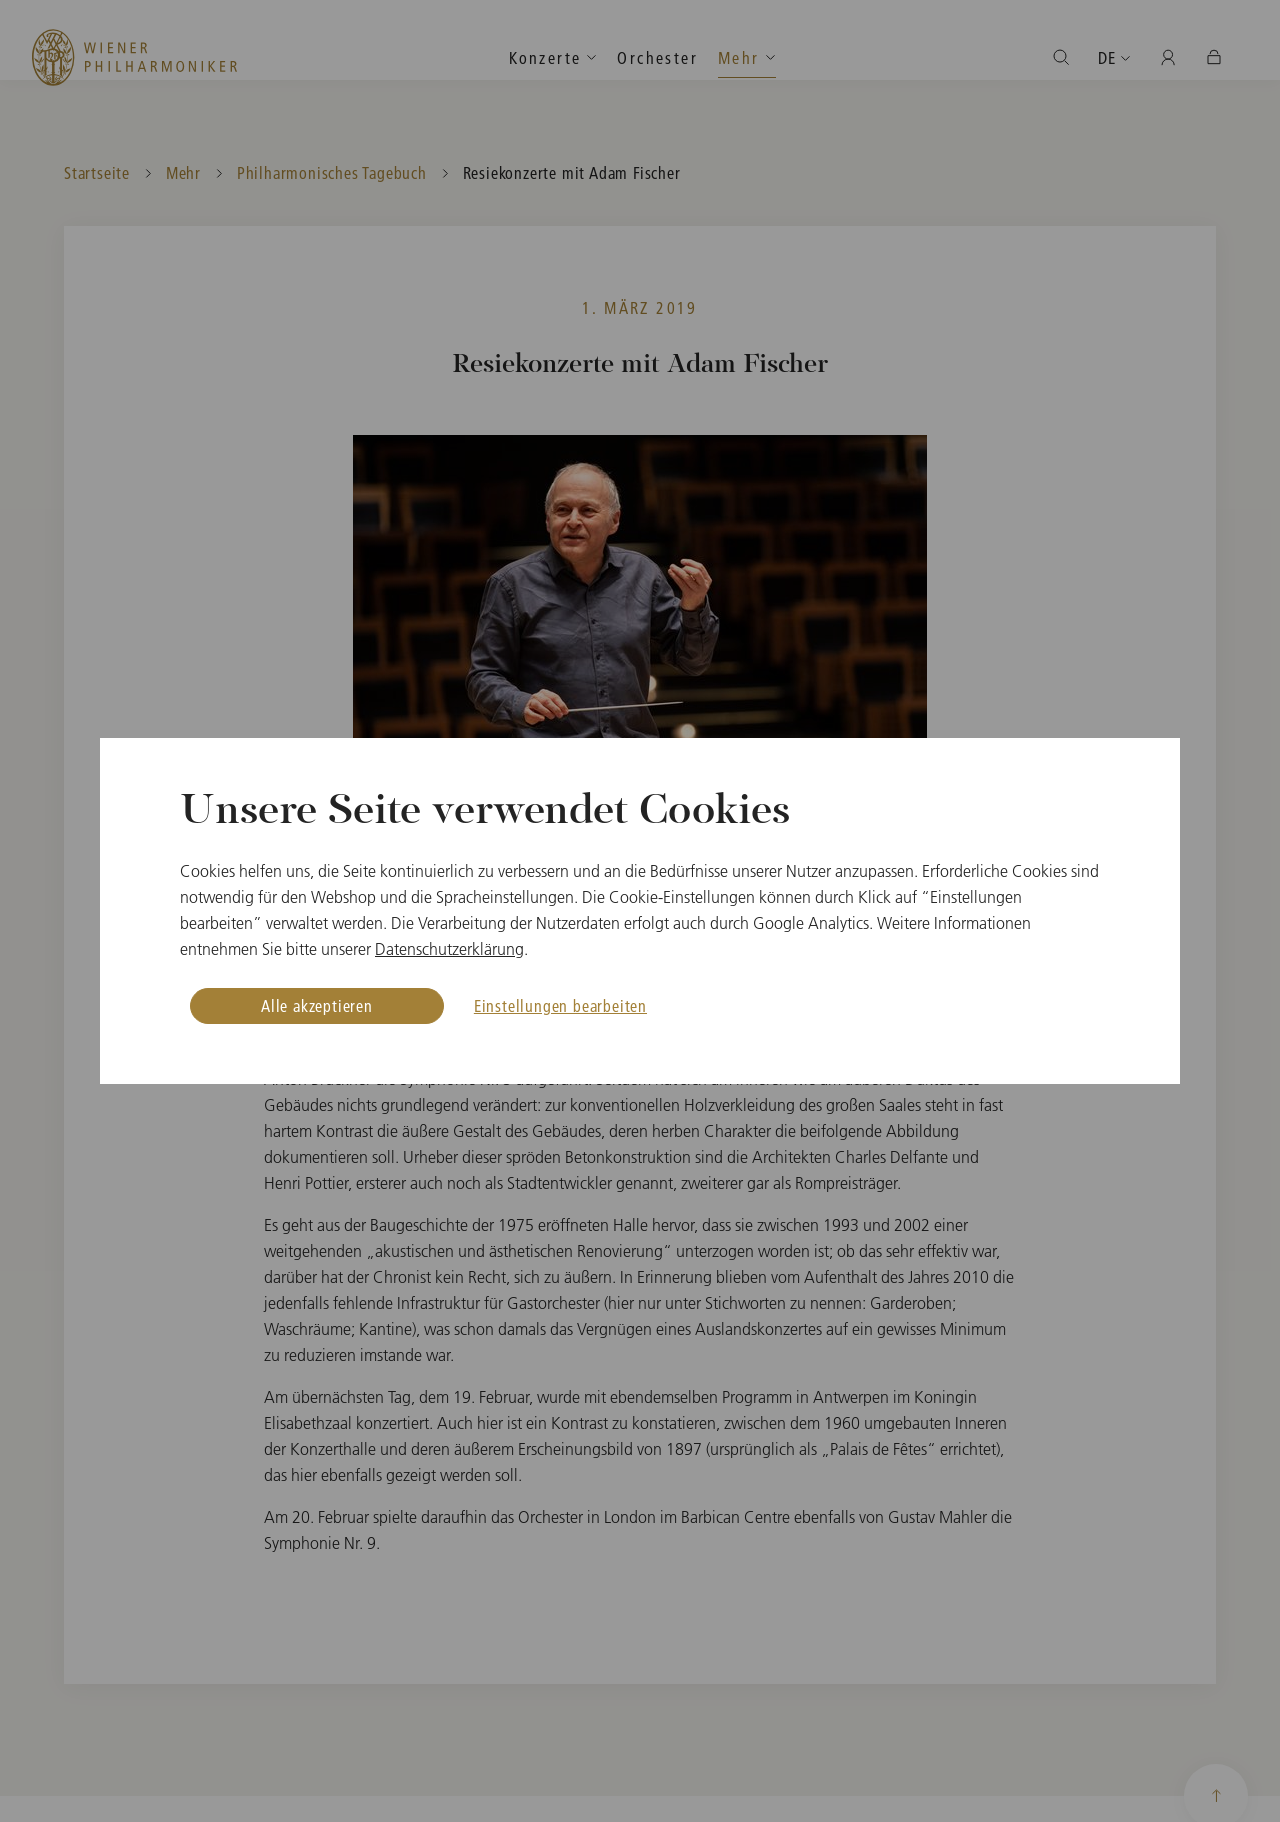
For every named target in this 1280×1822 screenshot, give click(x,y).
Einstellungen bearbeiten (560, 1005)
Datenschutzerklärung (449, 949)
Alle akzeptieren (317, 1005)
